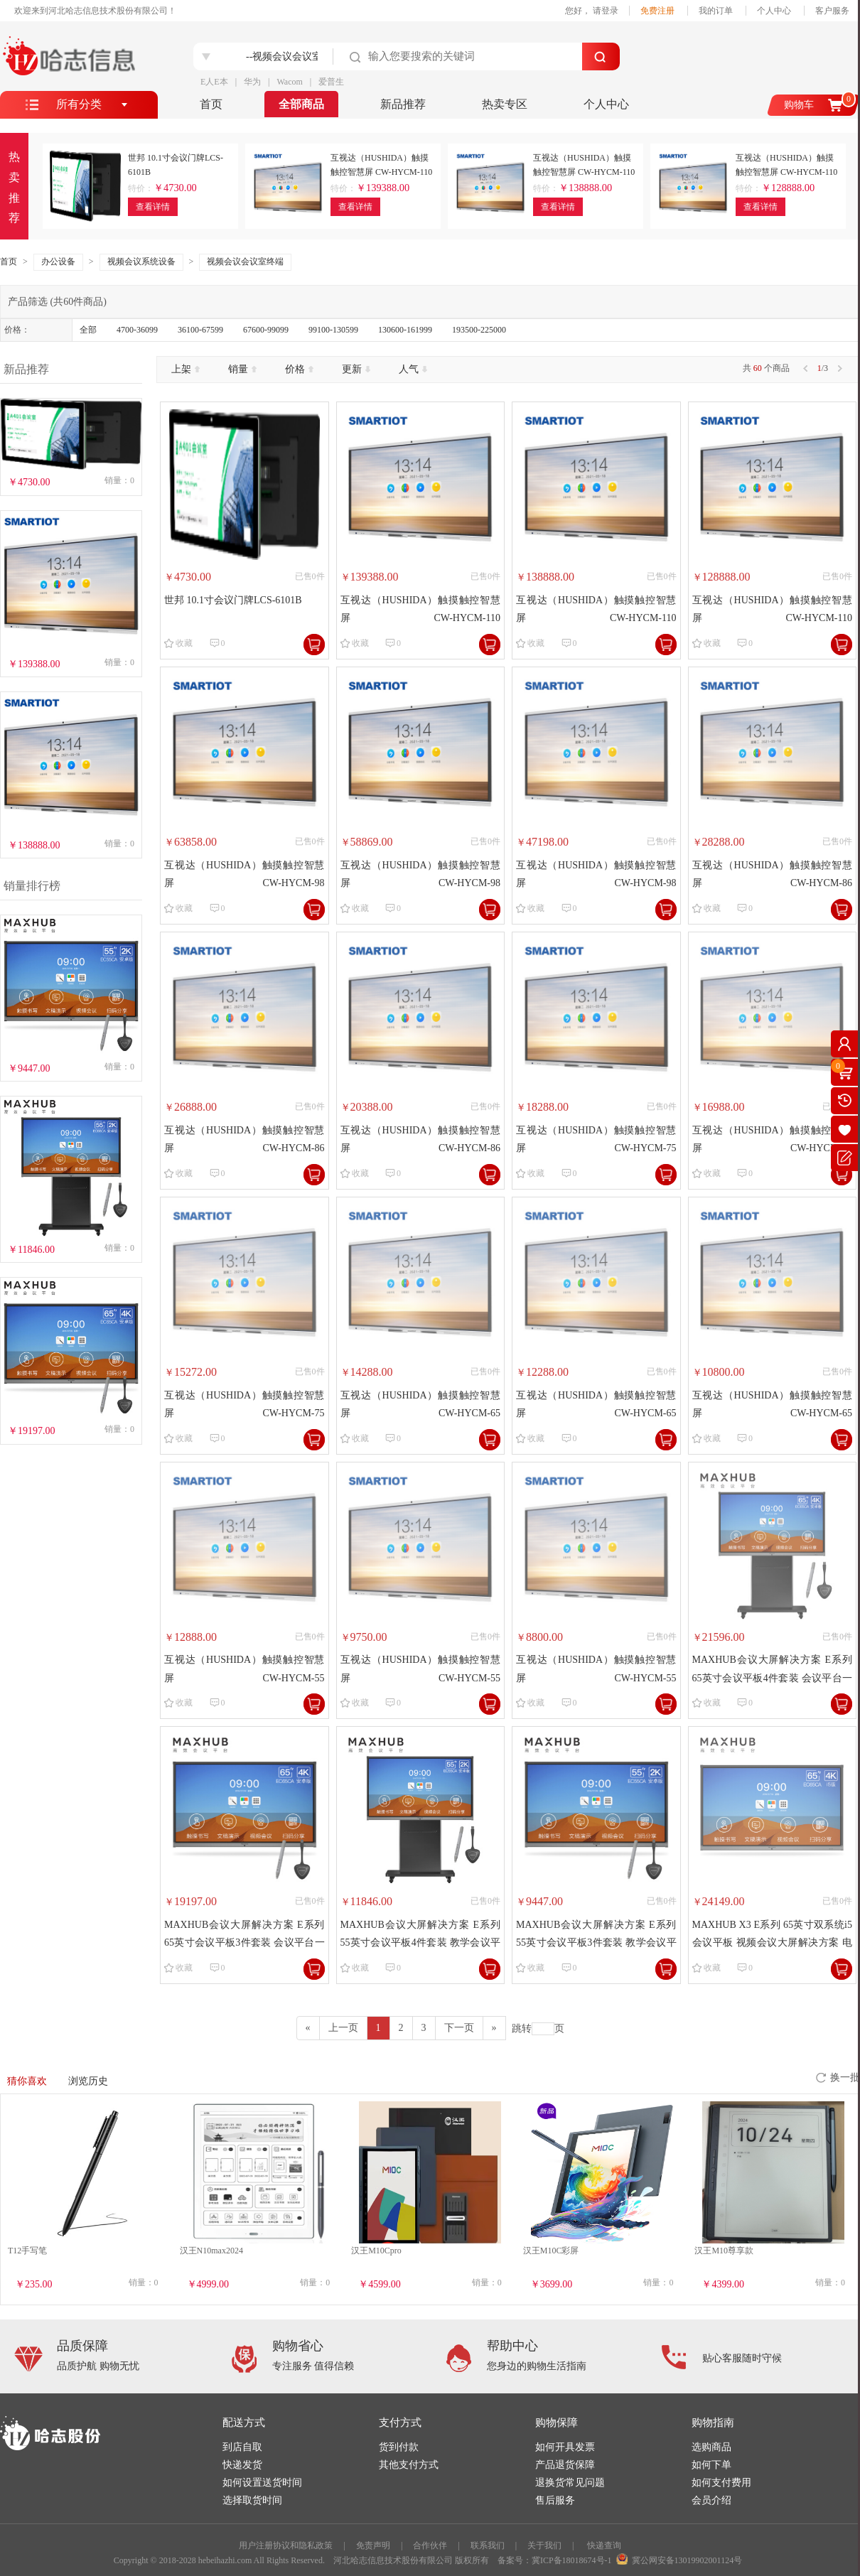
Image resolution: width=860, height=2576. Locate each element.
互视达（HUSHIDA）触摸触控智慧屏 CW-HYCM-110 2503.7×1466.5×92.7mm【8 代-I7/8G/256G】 (420, 611)
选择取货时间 (252, 2500)
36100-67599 (200, 330)
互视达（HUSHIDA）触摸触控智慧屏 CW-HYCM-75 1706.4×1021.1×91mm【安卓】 (244, 1406)
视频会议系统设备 (141, 261)
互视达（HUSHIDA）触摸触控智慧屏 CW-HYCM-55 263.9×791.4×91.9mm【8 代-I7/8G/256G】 (244, 1670)
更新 (356, 369)
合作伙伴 (430, 2545)
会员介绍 (711, 2500)
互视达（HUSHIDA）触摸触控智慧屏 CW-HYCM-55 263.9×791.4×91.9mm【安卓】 (596, 1670)
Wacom (289, 82)
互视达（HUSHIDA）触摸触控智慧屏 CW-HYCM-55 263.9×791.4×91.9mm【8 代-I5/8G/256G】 (420, 1670)
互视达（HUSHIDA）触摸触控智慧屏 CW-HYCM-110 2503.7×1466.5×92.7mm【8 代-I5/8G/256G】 (596, 611)
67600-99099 (266, 330)
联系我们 (488, 2545)
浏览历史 (88, 2081)
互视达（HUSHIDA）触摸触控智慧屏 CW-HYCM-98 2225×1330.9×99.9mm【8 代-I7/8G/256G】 (244, 876)
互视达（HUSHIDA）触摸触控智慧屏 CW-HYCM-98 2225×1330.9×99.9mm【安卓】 (596, 876)
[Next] (494, 2028)
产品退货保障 (565, 2464)
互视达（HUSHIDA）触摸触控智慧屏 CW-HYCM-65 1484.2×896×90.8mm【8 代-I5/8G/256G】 (596, 1406)
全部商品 (301, 104)
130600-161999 (405, 330)
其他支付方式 (409, 2464)
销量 (242, 369)
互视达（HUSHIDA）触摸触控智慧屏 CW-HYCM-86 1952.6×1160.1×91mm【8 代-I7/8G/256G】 (772, 876)
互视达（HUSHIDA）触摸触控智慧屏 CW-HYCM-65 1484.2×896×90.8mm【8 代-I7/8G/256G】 (420, 1406)
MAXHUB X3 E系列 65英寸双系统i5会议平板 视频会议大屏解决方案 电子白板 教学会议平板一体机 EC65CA (772, 1935)
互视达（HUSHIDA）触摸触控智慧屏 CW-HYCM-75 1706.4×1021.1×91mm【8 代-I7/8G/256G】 (596, 1141)
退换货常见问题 (570, 2482)
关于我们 (544, 2545)
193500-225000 (479, 330)
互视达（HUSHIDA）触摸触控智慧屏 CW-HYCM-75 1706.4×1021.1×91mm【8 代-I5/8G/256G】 (772, 1141)
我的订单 (716, 11)
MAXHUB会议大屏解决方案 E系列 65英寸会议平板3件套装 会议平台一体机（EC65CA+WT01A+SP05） (244, 1935)
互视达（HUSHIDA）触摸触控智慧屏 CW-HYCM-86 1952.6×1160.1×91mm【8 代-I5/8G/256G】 (244, 1141)
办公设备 (58, 261)
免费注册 (657, 11)
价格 (299, 369)
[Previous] (308, 2028)
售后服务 (555, 2500)
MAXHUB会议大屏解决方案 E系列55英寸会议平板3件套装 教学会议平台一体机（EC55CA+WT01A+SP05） (596, 1935)
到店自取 (242, 2447)
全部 (88, 330)
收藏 (184, 643)
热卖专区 (504, 104)
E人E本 (214, 82)
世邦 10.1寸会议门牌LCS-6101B (233, 600)
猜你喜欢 (27, 2081)
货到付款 (399, 2447)
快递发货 (242, 2464)
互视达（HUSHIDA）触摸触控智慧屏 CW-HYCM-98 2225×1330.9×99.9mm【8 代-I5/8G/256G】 (420, 876)
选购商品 (711, 2447)
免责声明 (373, 2545)
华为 (252, 82)
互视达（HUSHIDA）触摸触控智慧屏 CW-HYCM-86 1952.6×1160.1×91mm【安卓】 (420, 1141)
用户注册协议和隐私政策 (286, 2545)
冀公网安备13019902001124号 (687, 2560)
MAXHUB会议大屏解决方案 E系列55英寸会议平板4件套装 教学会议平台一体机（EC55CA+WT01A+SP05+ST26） (420, 1935)
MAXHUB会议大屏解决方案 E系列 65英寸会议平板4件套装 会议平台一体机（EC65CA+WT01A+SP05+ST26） (772, 1670)
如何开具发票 (565, 2447)
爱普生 (331, 82)
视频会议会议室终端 (245, 261)
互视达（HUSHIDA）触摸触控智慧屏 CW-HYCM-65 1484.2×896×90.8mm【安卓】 (772, 1406)
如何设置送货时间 (262, 2482)
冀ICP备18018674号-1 (572, 2560)
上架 (185, 369)
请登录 (605, 11)
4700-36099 (137, 330)
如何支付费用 (721, 2482)
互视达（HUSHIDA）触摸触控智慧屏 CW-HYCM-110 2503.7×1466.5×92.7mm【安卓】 (772, 611)
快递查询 (604, 2545)
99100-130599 (333, 330)
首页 (211, 104)
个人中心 (774, 11)
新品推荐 (403, 104)
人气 (413, 369)
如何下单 (711, 2464)
